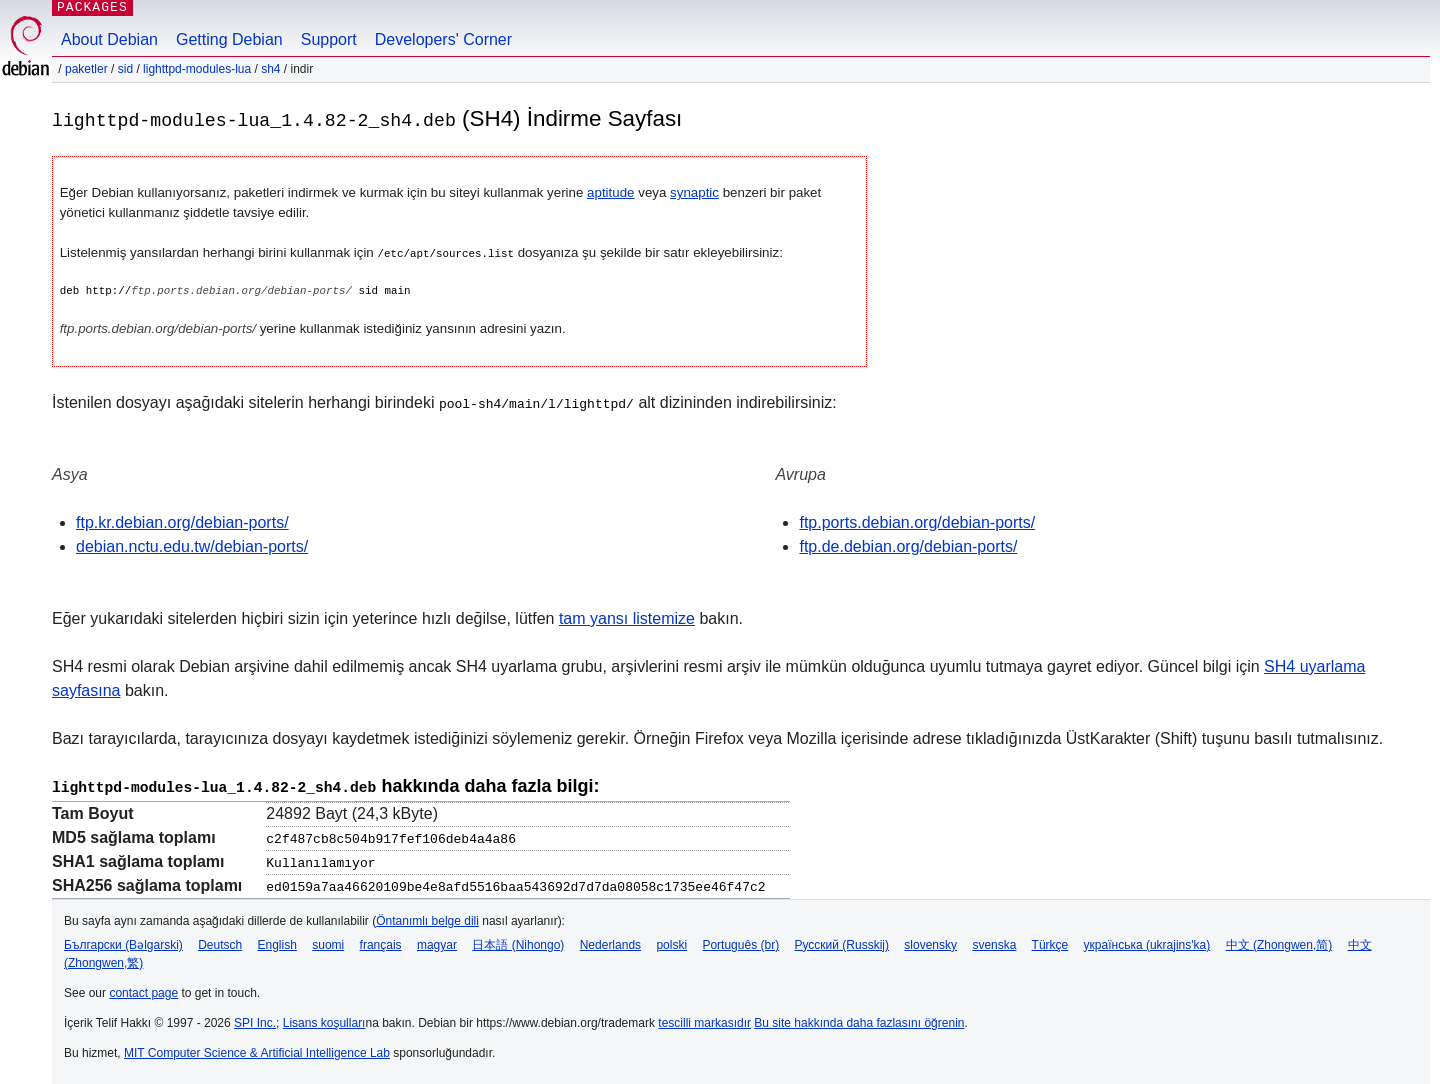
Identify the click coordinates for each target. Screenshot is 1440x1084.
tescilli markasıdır (704, 1020)
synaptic (694, 192)
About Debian (109, 39)
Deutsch (220, 942)
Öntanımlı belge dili (427, 918)
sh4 (270, 69)
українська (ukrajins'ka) (1147, 942)
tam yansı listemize (627, 617)
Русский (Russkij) (841, 942)
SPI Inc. (255, 1020)
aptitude (610, 192)
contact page (143, 990)
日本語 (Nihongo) (518, 942)
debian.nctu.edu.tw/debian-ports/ (192, 545)
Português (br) (740, 942)
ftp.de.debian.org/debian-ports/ (908, 545)
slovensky (930, 942)
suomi (328, 942)
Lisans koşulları (324, 1020)
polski (671, 942)
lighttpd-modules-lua (197, 69)
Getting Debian (229, 39)
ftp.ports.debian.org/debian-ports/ (917, 521)
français (381, 942)
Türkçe (1050, 942)
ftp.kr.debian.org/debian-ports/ (182, 521)
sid (125, 69)
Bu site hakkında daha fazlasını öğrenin (859, 1020)
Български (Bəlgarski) (123, 942)
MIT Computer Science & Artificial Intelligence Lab (257, 1050)
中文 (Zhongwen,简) (1279, 942)
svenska (994, 942)
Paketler (86, 69)
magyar (437, 942)
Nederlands (610, 942)
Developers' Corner (443, 39)
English (277, 942)
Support (329, 39)
